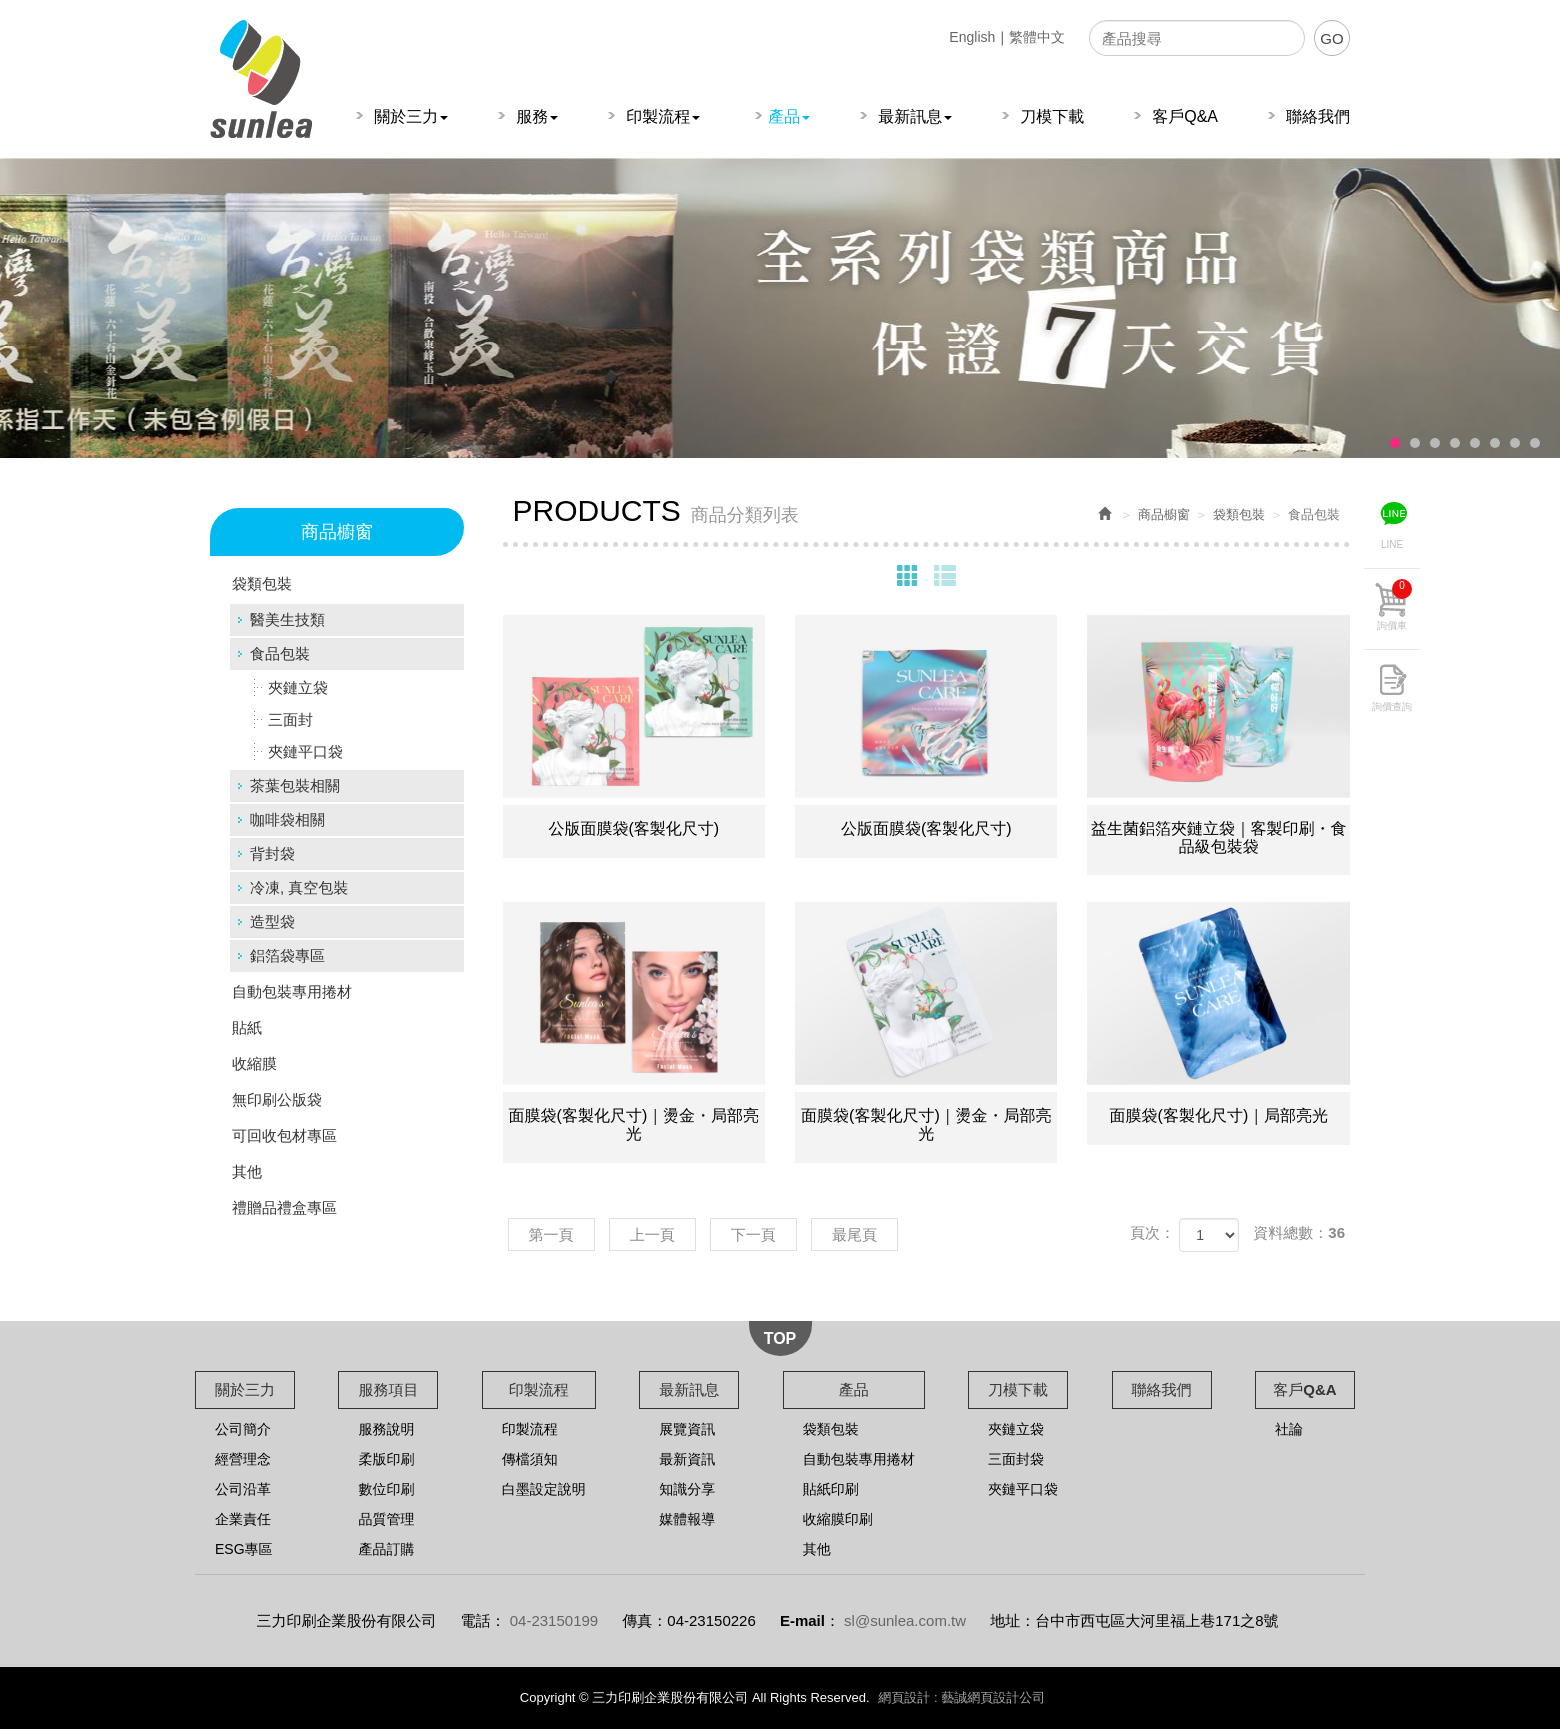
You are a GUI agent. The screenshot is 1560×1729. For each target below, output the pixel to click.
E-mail (802, 1620)
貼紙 (247, 1027)
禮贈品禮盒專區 (284, 1207)
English (972, 37)
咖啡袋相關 (287, 819)
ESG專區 (244, 1549)
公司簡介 (243, 1429)
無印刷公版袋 (277, 1099)
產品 (854, 1389)
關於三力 (245, 1389)
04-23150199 (554, 1620)
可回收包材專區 (284, 1135)
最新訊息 (689, 1389)
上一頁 (652, 1234)
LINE (1392, 544)
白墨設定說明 (544, 1489)
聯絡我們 (1162, 1389)
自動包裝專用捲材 (292, 991)
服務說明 (386, 1429)
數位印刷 (386, 1489)
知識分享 (687, 1489)
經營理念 (243, 1459)
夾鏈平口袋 (305, 751)
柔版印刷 (386, 1459)
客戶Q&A (1304, 1389)
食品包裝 (280, 653)
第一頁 (551, 1234)
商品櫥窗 (1164, 514)
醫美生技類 (287, 619)
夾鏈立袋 (298, 687)
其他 (247, 1171)
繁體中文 (1037, 37)
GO (1331, 38)
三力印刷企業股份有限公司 (261, 79)
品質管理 (386, 1519)
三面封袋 (1016, 1459)
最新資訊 (687, 1459)
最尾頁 (854, 1234)
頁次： (1152, 1232)
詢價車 (1394, 605)
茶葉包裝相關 (295, 785)
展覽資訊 (687, 1429)
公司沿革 (243, 1489)
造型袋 (272, 921)
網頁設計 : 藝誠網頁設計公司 (961, 1697)
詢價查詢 (1392, 706)
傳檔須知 (530, 1459)
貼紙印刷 (831, 1489)
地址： (1012, 1620)
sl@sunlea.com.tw (905, 1620)
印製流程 (539, 1389)
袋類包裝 (262, 583)
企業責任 (243, 1519)
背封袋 (272, 853)
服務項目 (388, 1389)
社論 (1289, 1429)
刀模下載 (1018, 1389)
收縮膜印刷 (838, 1519)
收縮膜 (254, 1063)
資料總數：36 (1299, 1232)
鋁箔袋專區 (287, 955)
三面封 (290, 719)
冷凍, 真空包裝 (299, 887)
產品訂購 (386, 1549)
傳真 (637, 1620)
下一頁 (753, 1234)
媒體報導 (687, 1519)
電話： (483, 1620)
